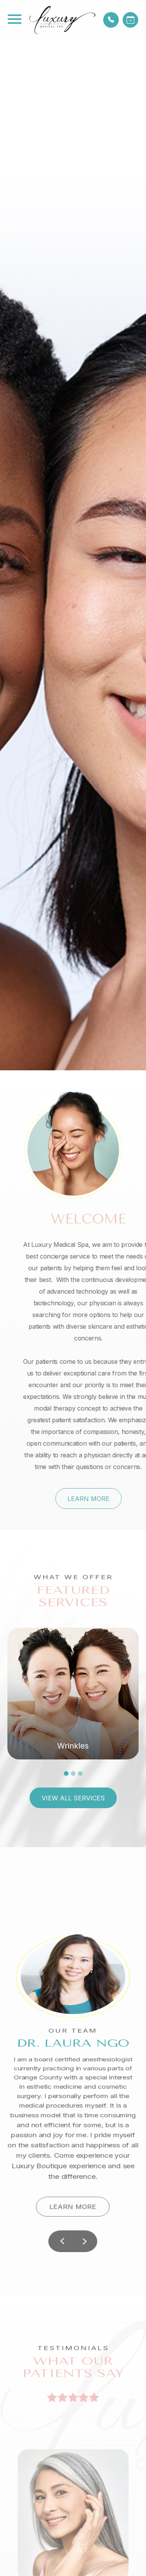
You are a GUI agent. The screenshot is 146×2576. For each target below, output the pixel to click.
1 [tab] (66, 1773)
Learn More (112, 1499)
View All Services (73, 1798)
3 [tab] (80, 1773)
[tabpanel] (73, 1693)
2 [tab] (73, 1773)
